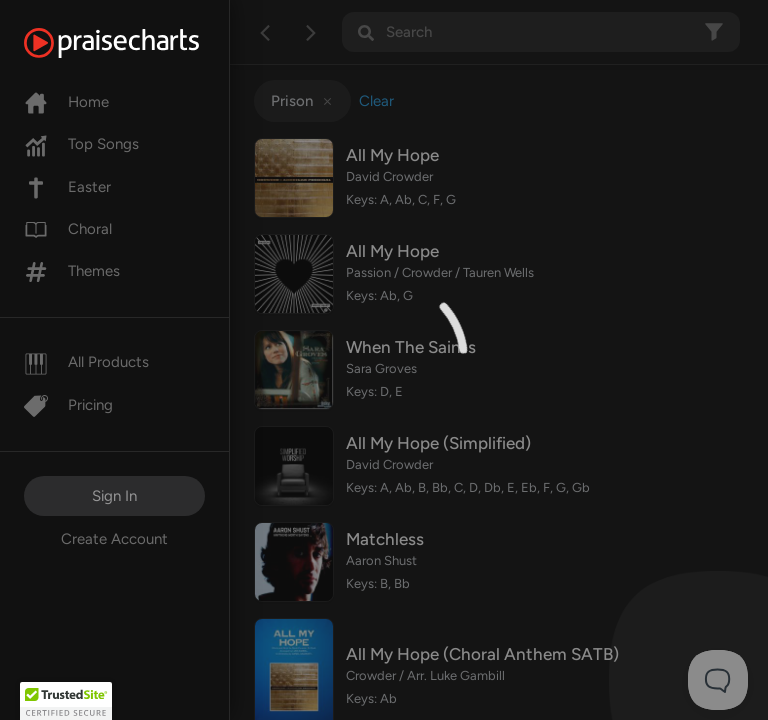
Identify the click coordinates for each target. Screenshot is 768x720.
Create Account (114, 539)
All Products (86, 362)
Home (66, 102)
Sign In (114, 496)
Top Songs (81, 144)
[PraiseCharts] (136, 43)
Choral (68, 229)
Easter (67, 187)
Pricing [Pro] (68, 405)
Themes (72, 271)
